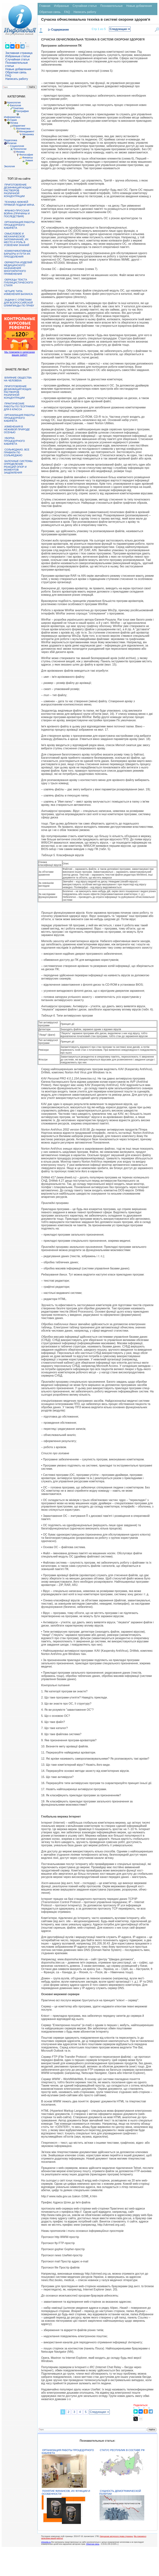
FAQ (8, 75)
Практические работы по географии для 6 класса (19, 406)
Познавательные (111, 5)
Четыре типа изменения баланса (18, 292)
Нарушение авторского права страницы (116, 2536)
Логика (14, 122)
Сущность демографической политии (120, 2492)
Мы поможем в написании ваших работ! (19, 353)
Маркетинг (19, 125)
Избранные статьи (17, 56)
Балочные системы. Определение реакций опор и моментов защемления (18, 467)
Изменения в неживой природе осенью (17, 429)
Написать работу (16, 78)
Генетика (18, 108)
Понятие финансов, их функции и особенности (66, 2492)
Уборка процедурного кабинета (14, 441)
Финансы (27, 157)
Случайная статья (17, 59)
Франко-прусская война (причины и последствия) (17, 213)
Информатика (12, 117)
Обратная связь (16, 72)
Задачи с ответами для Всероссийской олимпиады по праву (19, 302)
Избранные (61, 5)
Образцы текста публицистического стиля (18, 282)
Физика (20, 151)
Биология (15, 105)
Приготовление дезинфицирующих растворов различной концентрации (17, 190)
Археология (14, 102)
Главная (44, 5)
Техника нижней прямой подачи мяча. (19, 203)
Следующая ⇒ (120, 29)
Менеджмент (26, 131)
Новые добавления (18, 69)
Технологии (19, 148)
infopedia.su (46, 2542)
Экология (9, 166)
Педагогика (10, 140)
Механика (28, 134)
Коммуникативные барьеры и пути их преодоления (17, 253)
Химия (29, 160)
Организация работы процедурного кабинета (19, 225)
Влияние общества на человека (18, 379)
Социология (17, 146)
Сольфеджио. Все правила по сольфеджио (16, 452)
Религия (12, 143)
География (22, 111)
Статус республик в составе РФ (122, 2450)
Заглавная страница (19, 52)
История (12, 120)
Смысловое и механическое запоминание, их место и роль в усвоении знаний (16, 239)
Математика (23, 128)
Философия (26, 154)
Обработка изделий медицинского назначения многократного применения (18, 268)
